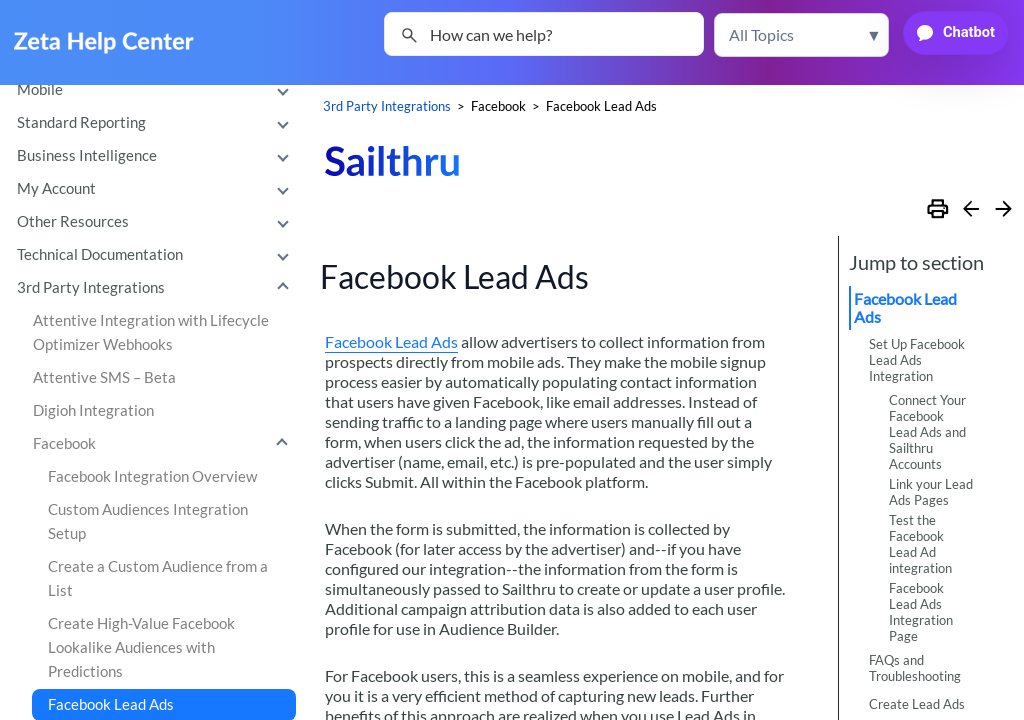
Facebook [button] (165, 444)
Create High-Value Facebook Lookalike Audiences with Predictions (141, 647)
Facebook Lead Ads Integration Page (921, 612)
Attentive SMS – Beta (104, 377)
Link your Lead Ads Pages (931, 492)
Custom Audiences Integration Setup (148, 521)
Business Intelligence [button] (157, 156)
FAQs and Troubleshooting (915, 668)
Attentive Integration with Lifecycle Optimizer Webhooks (151, 332)
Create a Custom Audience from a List (158, 578)
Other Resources (157, 222)
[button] (801, 35)
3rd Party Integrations (157, 288)
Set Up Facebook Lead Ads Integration (917, 360)
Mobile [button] (157, 90)
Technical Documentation (157, 255)
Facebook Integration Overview (152, 476)
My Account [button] (157, 189)
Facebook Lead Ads (391, 341)
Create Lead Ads (917, 704)
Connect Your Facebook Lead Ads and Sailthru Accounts (927, 432)
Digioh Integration (93, 410)
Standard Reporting (157, 123)
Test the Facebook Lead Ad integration (920, 544)
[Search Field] (544, 34)
